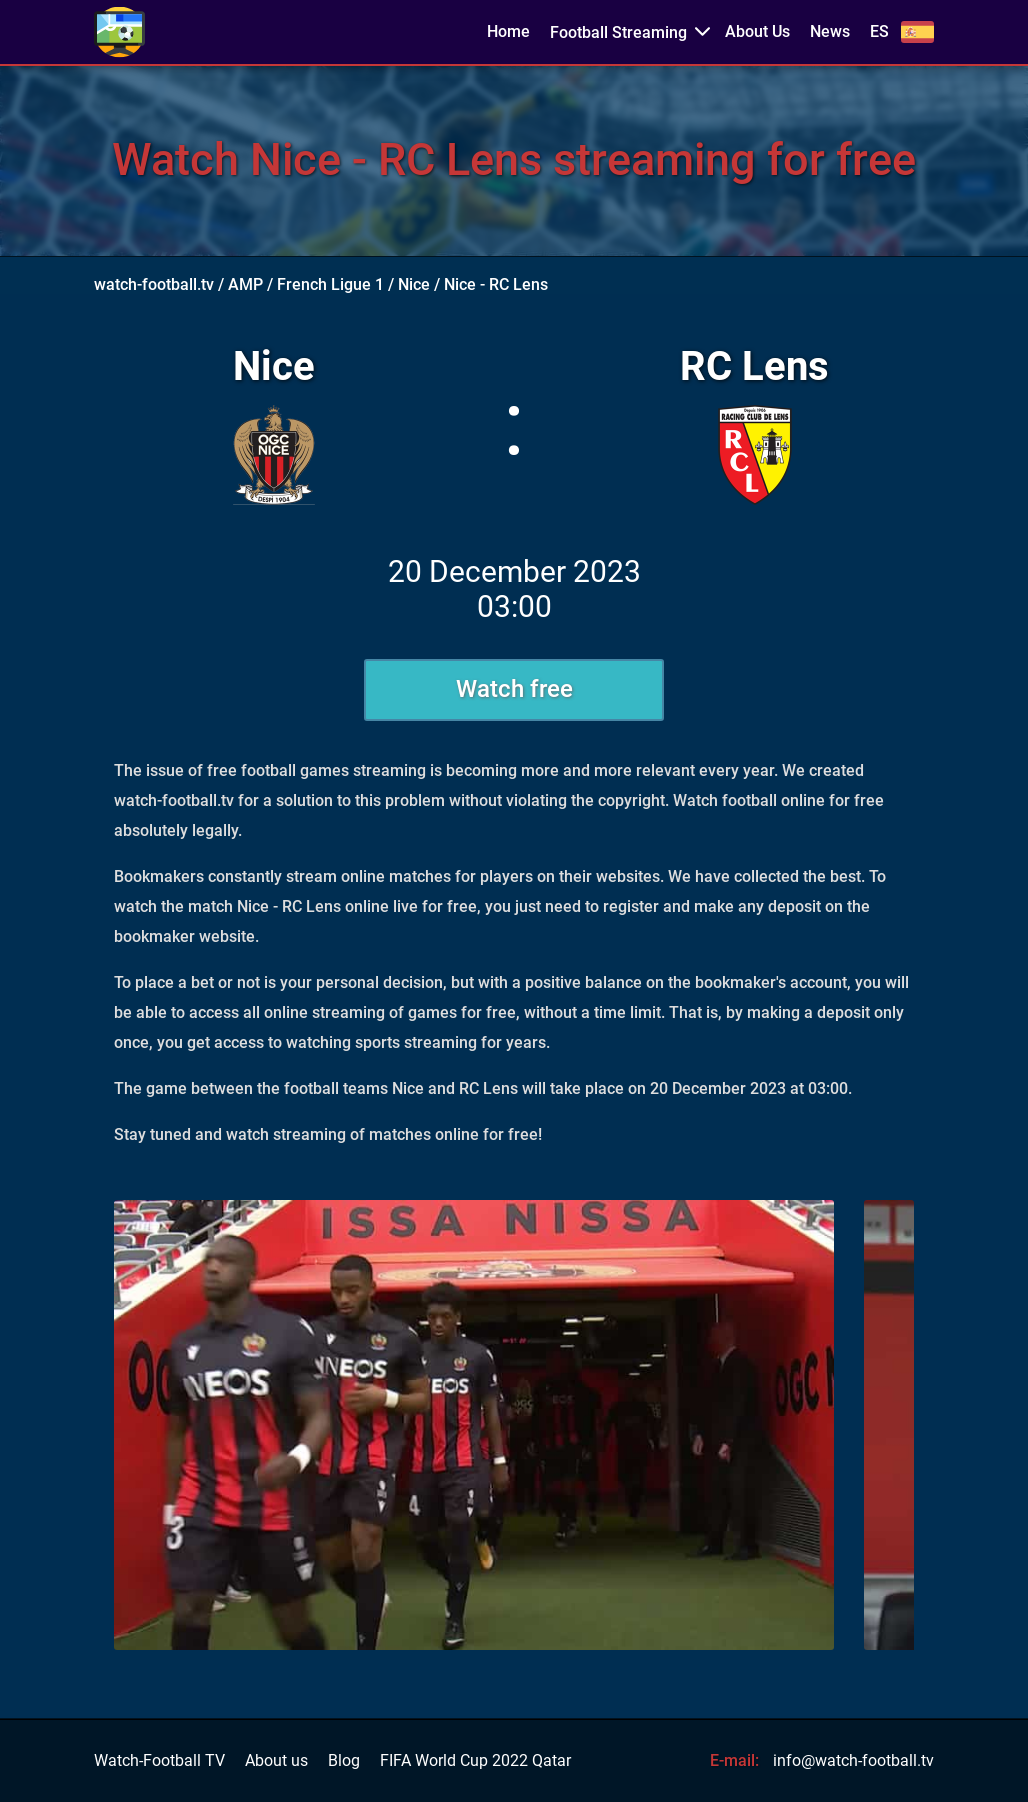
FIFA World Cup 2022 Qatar (475, 1761)
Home (508, 32)
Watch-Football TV (159, 1761)
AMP (245, 284)
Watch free (514, 689)
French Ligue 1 (330, 284)
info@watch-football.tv (853, 1760)
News (830, 32)
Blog (344, 1761)
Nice (414, 284)
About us (276, 1761)
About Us (757, 32)
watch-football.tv (154, 284)
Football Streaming (618, 32)
